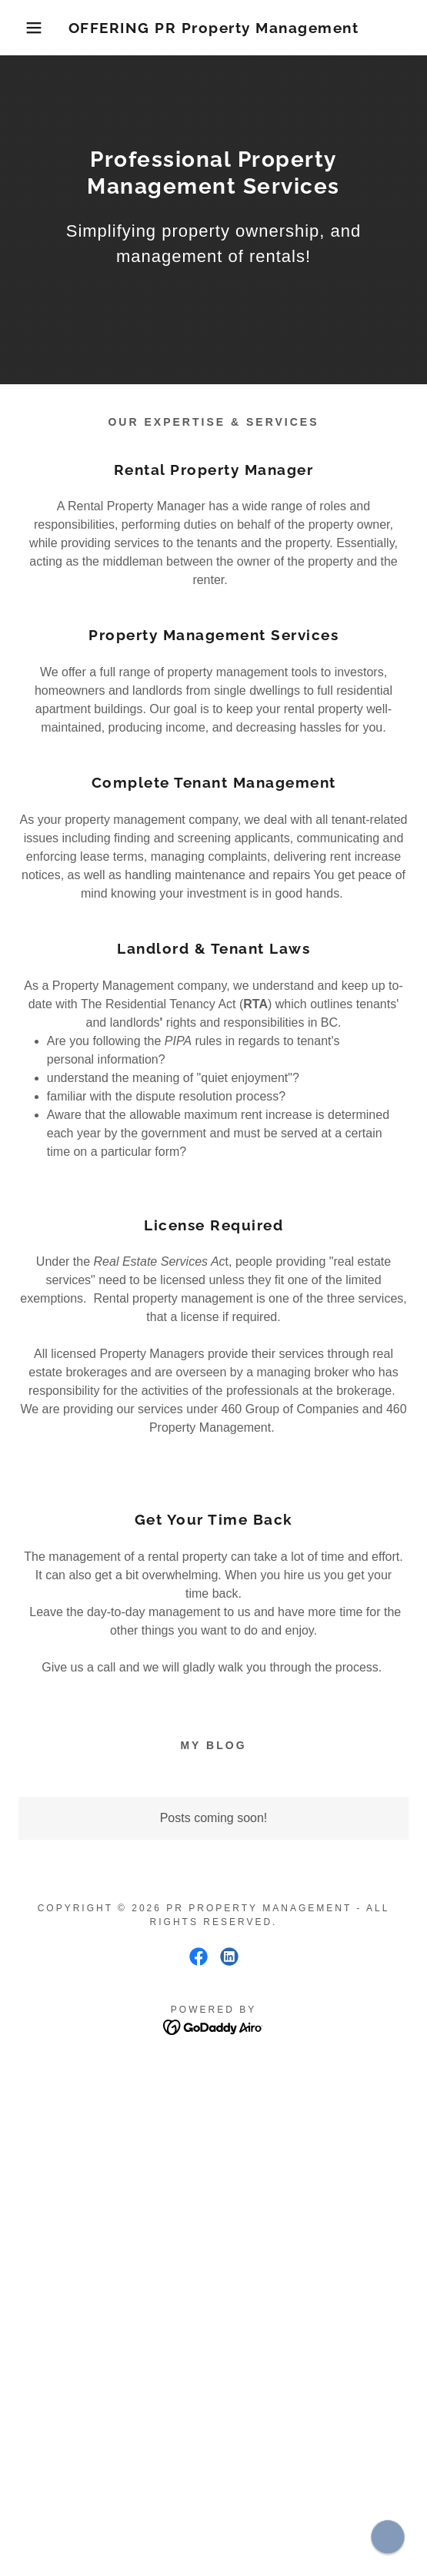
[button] (29, 27)
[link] (213, 28)
